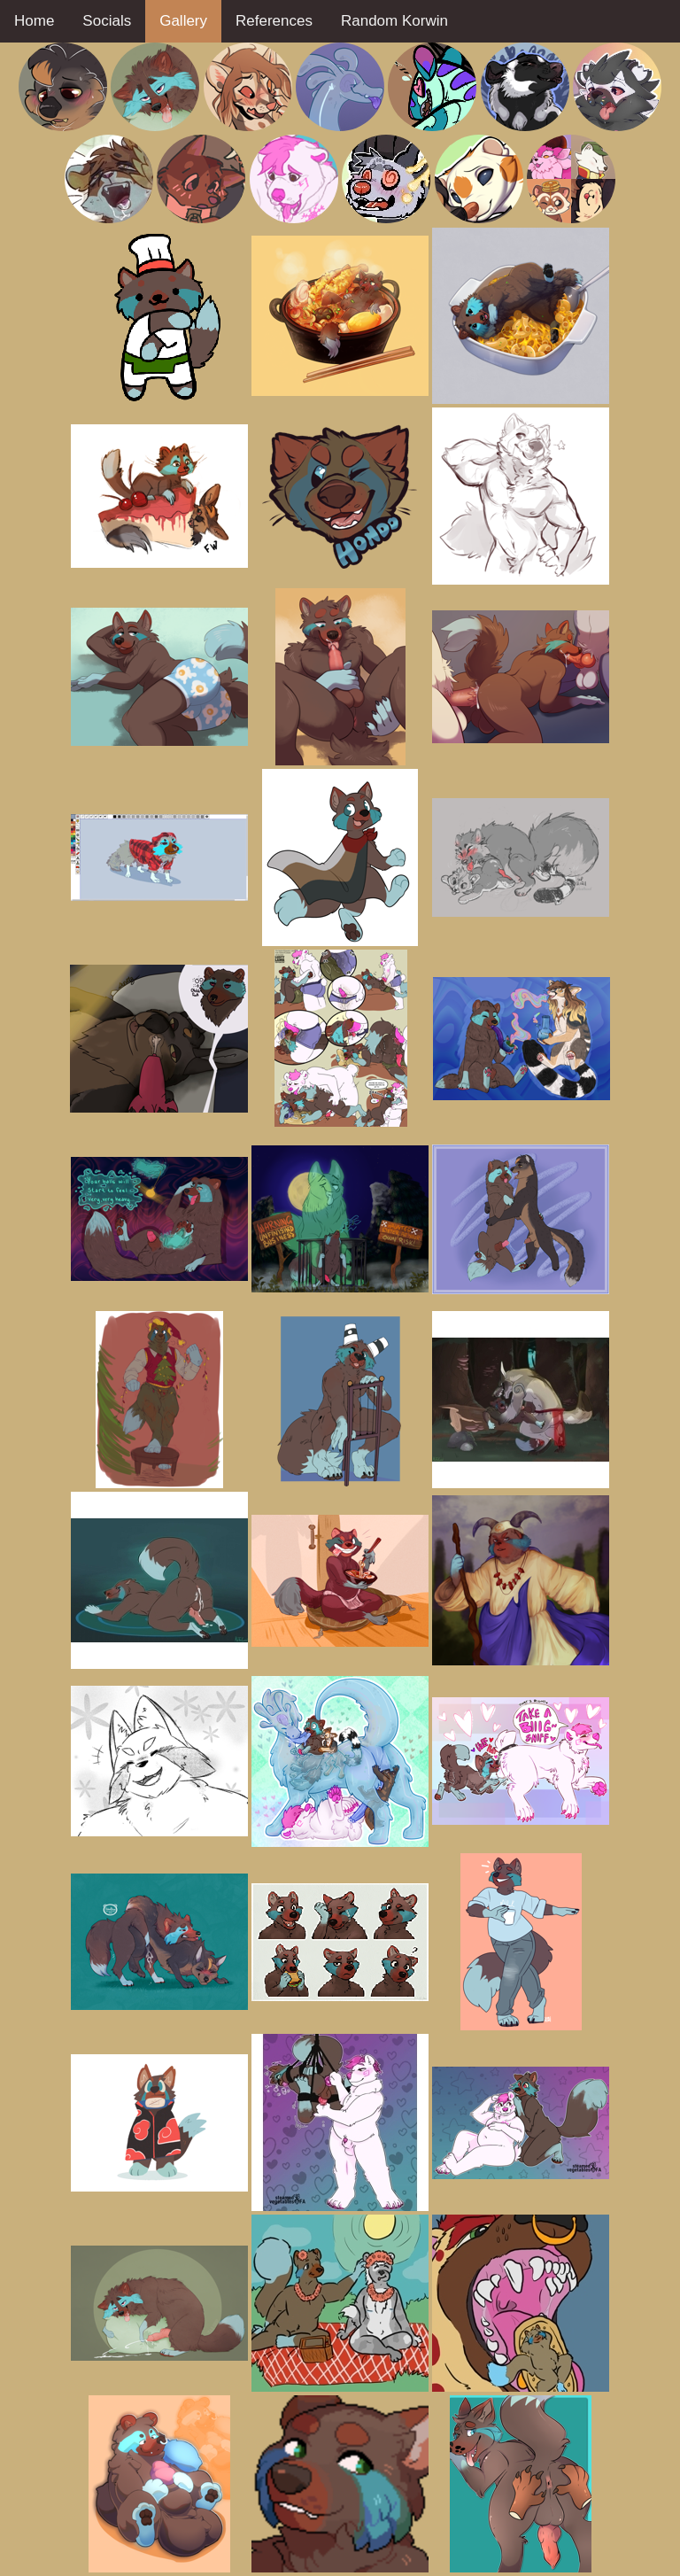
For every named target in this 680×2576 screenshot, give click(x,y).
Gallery (183, 20)
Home (34, 20)
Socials (106, 20)
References (274, 20)
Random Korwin (394, 20)
